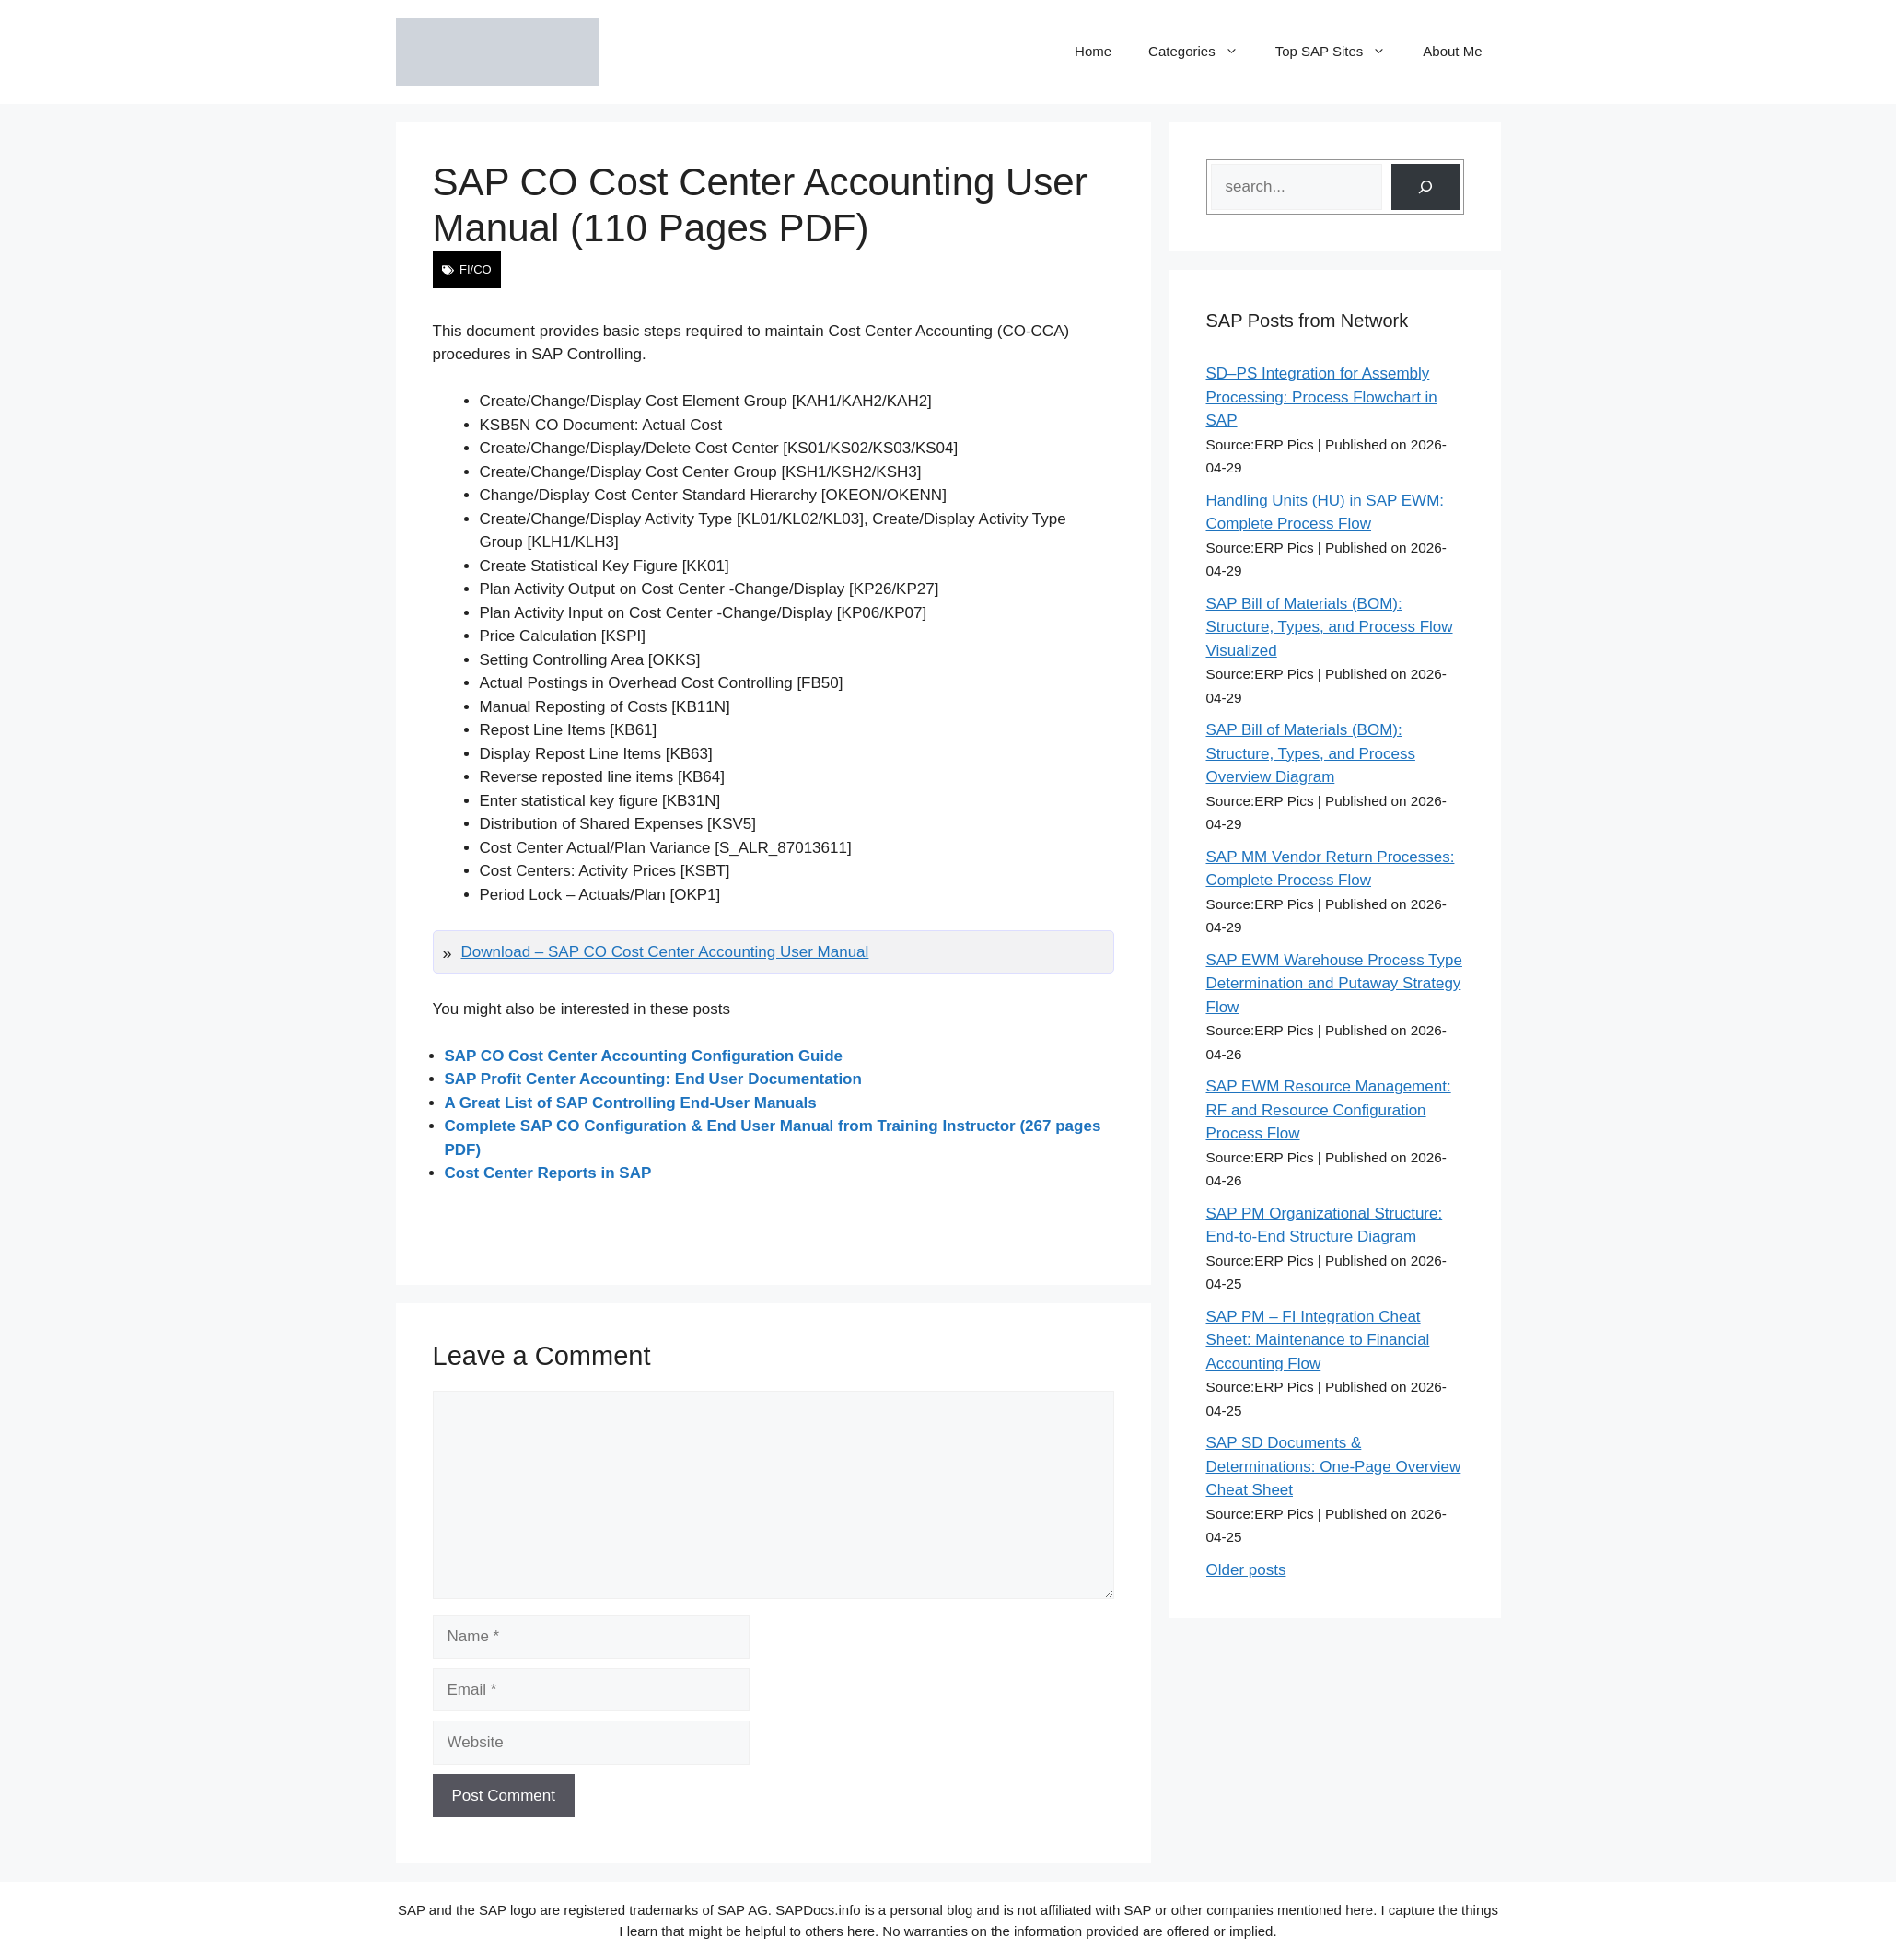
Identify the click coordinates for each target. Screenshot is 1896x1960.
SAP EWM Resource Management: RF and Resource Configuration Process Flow (1328, 1110)
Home (1093, 51)
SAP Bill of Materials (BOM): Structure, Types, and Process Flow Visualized (1329, 627)
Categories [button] (1202, 51)
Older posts (1246, 1570)
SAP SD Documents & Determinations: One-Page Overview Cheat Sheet (1333, 1466)
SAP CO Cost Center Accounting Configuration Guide (644, 1056)
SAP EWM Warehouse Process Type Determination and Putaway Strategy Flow (1334, 983)
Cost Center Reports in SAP (548, 1173)
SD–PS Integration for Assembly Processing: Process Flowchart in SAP (1321, 397)
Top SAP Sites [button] (1340, 51)
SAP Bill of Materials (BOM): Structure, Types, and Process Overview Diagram (1310, 753)
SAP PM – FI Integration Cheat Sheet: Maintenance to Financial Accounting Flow (1318, 1340)
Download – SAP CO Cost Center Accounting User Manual (665, 952)
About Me (1452, 51)
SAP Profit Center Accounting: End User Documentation (653, 1079)
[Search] (1425, 187)
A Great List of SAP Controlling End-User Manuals (631, 1103)
